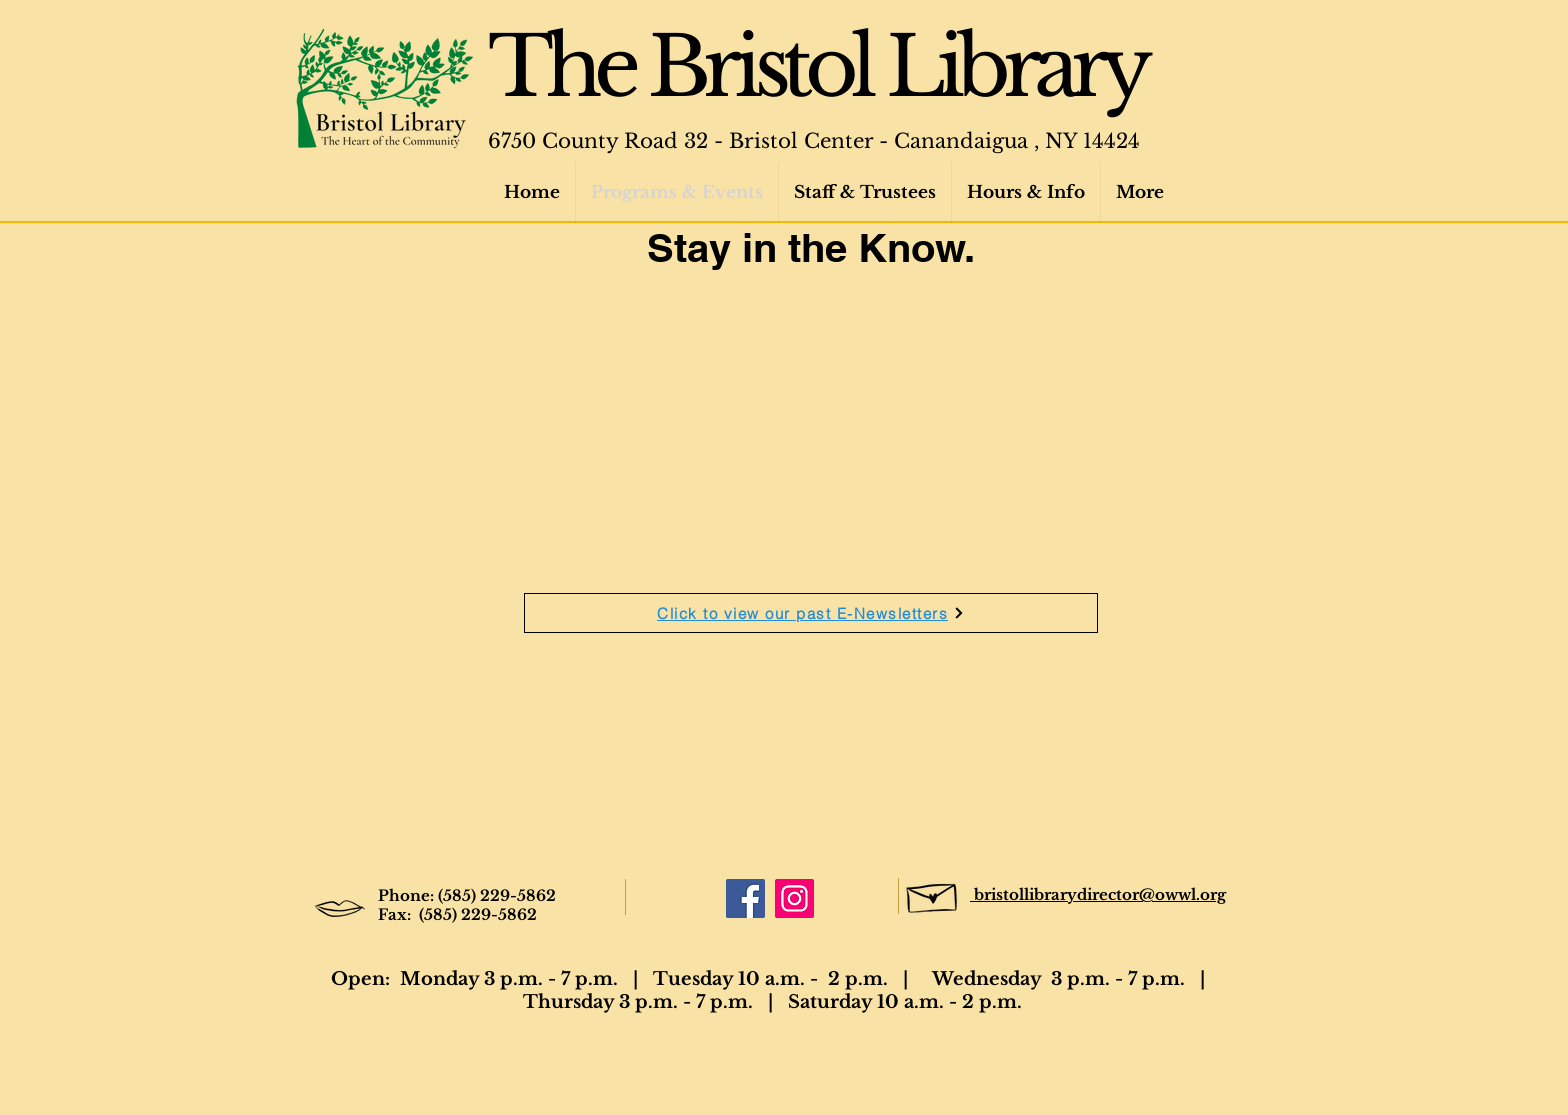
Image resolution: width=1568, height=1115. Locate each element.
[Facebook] (745, 898)
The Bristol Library (816, 67)
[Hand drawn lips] (340, 908)
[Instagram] (794, 898)
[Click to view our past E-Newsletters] (811, 613)
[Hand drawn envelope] (933, 893)
